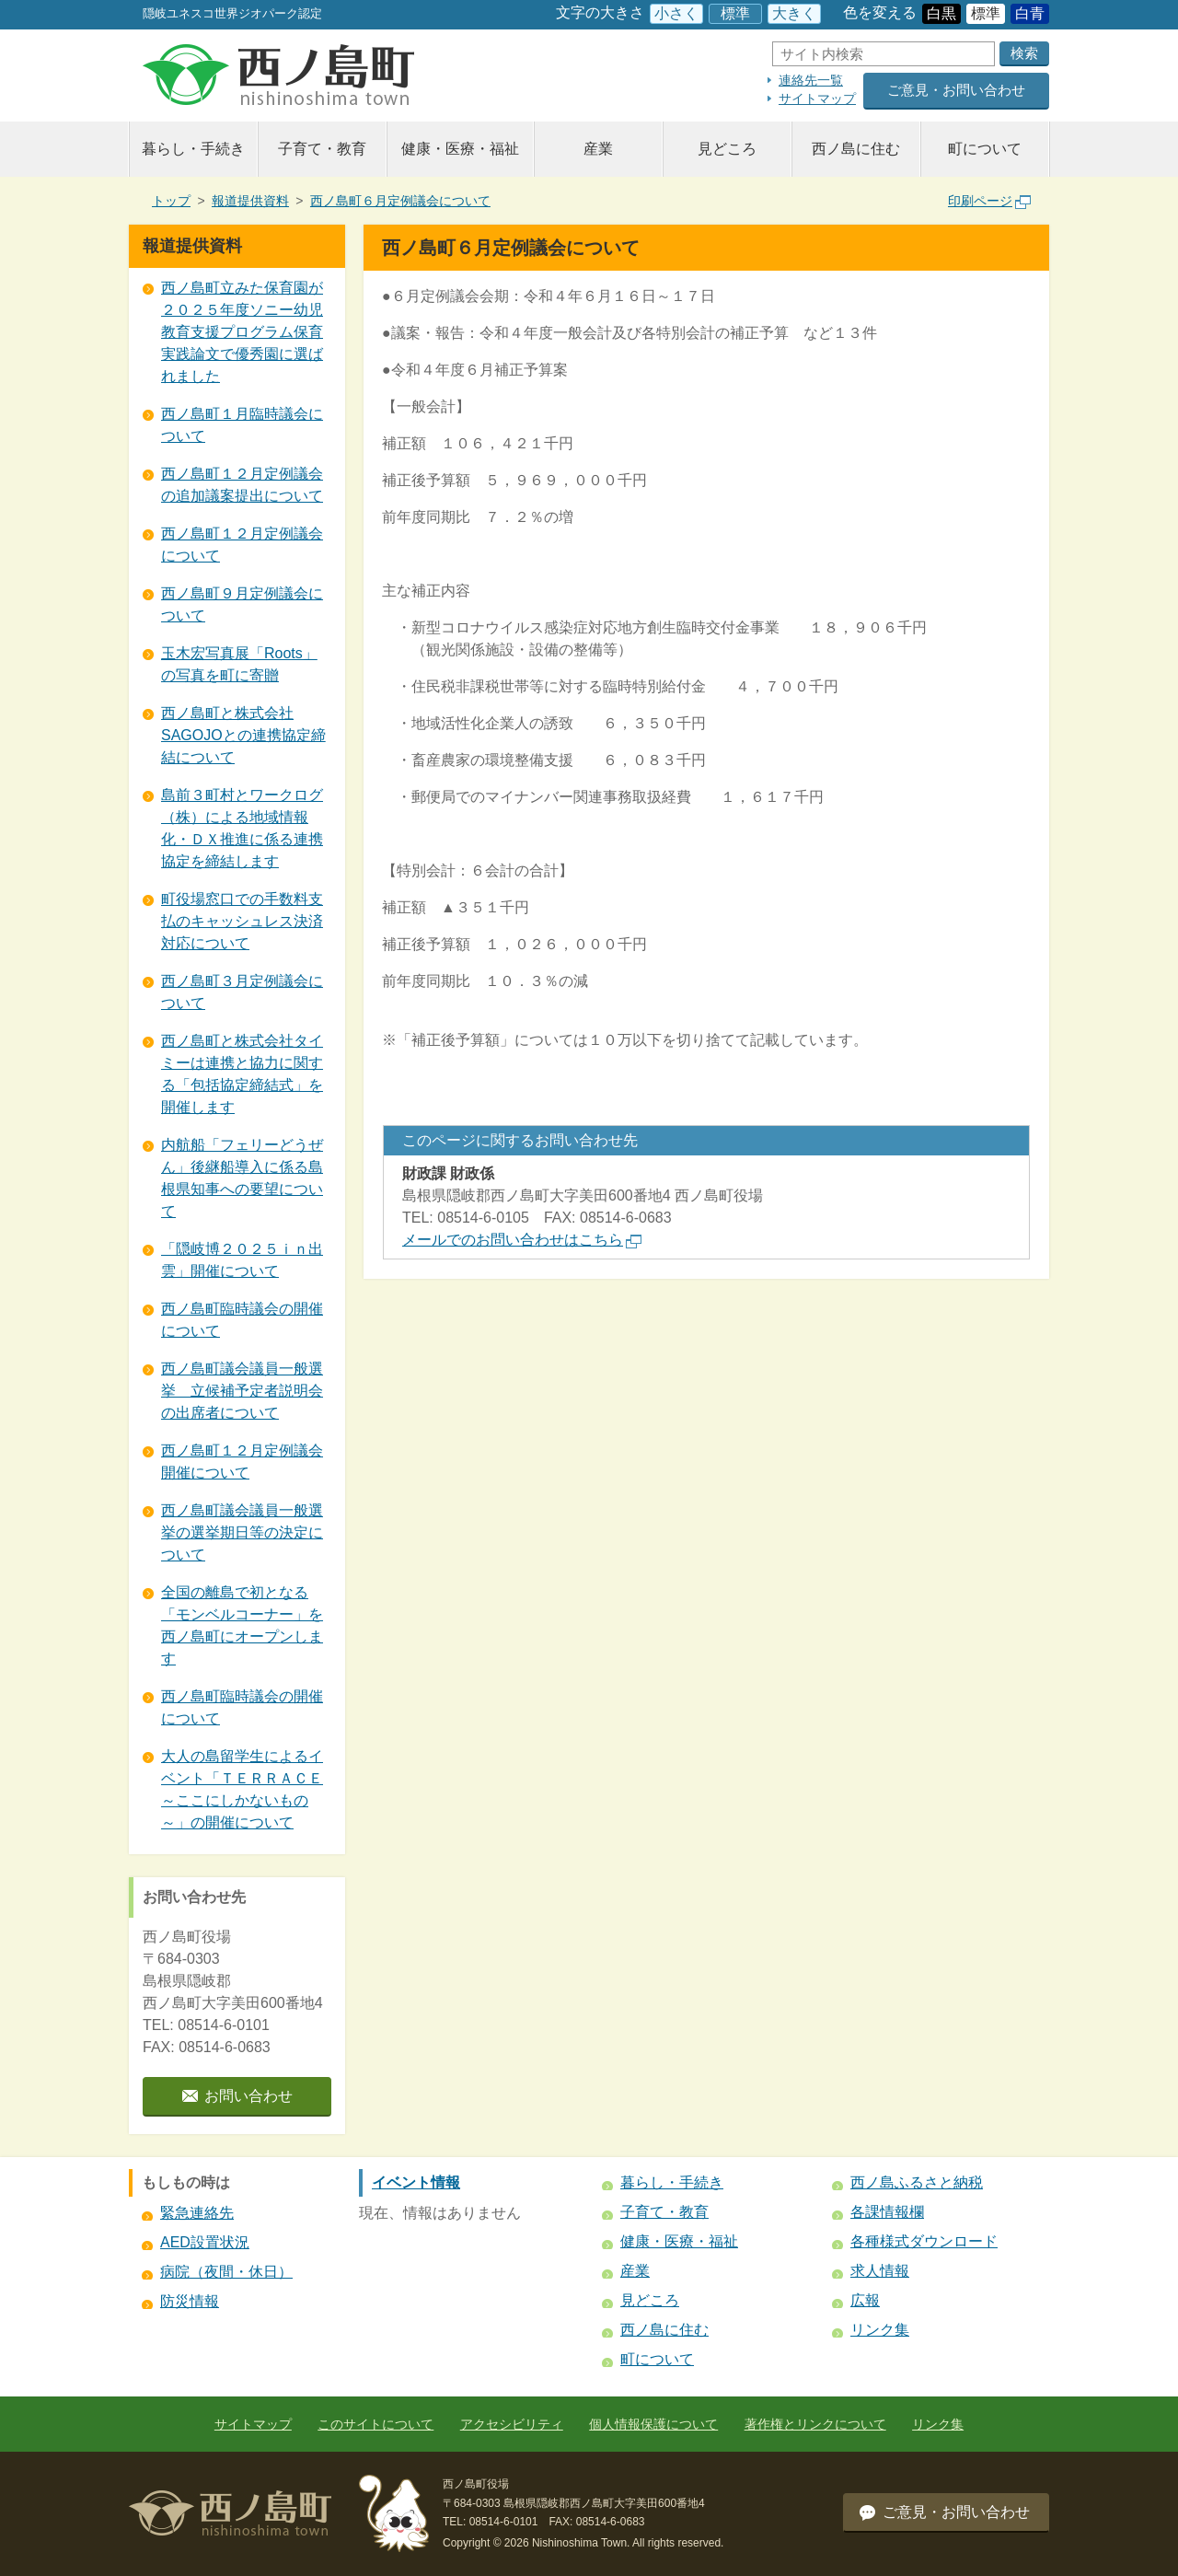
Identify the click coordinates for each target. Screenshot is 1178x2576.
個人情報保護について (653, 2424)
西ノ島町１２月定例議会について (242, 544)
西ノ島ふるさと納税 (916, 2182)
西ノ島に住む (856, 149)
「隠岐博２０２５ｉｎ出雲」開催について (242, 1260)
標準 (735, 13)
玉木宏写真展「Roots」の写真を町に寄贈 (239, 664)
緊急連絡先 (197, 2213)
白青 (1030, 13)
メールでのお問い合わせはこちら (521, 1239)
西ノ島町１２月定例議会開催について (242, 1461)
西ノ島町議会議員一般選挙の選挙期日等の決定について (242, 1532)
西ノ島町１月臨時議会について (242, 425)
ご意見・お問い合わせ (956, 90)
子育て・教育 (322, 149)
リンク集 (879, 2330)
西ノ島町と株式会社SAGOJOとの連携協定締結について (243, 735)
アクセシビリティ (511, 2424)
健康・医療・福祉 (460, 149)
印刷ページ (989, 200)
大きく (794, 13)
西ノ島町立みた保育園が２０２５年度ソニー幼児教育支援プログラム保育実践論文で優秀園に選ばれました (242, 332)
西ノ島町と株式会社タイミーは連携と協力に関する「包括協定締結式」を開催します (242, 1074)
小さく (676, 13)
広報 (865, 2300)
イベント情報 (416, 2182)
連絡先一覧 (811, 80)
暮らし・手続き (193, 149)
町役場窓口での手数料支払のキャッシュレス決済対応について (242, 921)
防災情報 (189, 2301)
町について (985, 149)
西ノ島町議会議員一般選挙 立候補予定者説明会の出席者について (242, 1391)
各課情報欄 (887, 2212)
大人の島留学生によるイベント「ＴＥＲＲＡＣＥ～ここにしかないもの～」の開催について (242, 1789)
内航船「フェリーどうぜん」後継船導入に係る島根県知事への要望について (242, 1178)
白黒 (941, 13)
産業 (598, 149)
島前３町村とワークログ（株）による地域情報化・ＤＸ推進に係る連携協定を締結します (242, 828)
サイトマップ (817, 98)
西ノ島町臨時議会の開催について (242, 1320)
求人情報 (879, 2271)
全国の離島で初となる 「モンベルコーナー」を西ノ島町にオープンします (242, 1625)
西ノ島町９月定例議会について (242, 604)
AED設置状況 (204, 2242)
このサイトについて (375, 2424)
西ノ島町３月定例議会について (242, 992)
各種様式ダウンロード (924, 2241)
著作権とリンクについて (815, 2424)
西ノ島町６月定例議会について (400, 200)
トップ (171, 200)
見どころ (727, 149)
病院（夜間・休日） (226, 2272)
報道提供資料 (250, 200)
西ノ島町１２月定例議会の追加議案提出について (242, 485)
